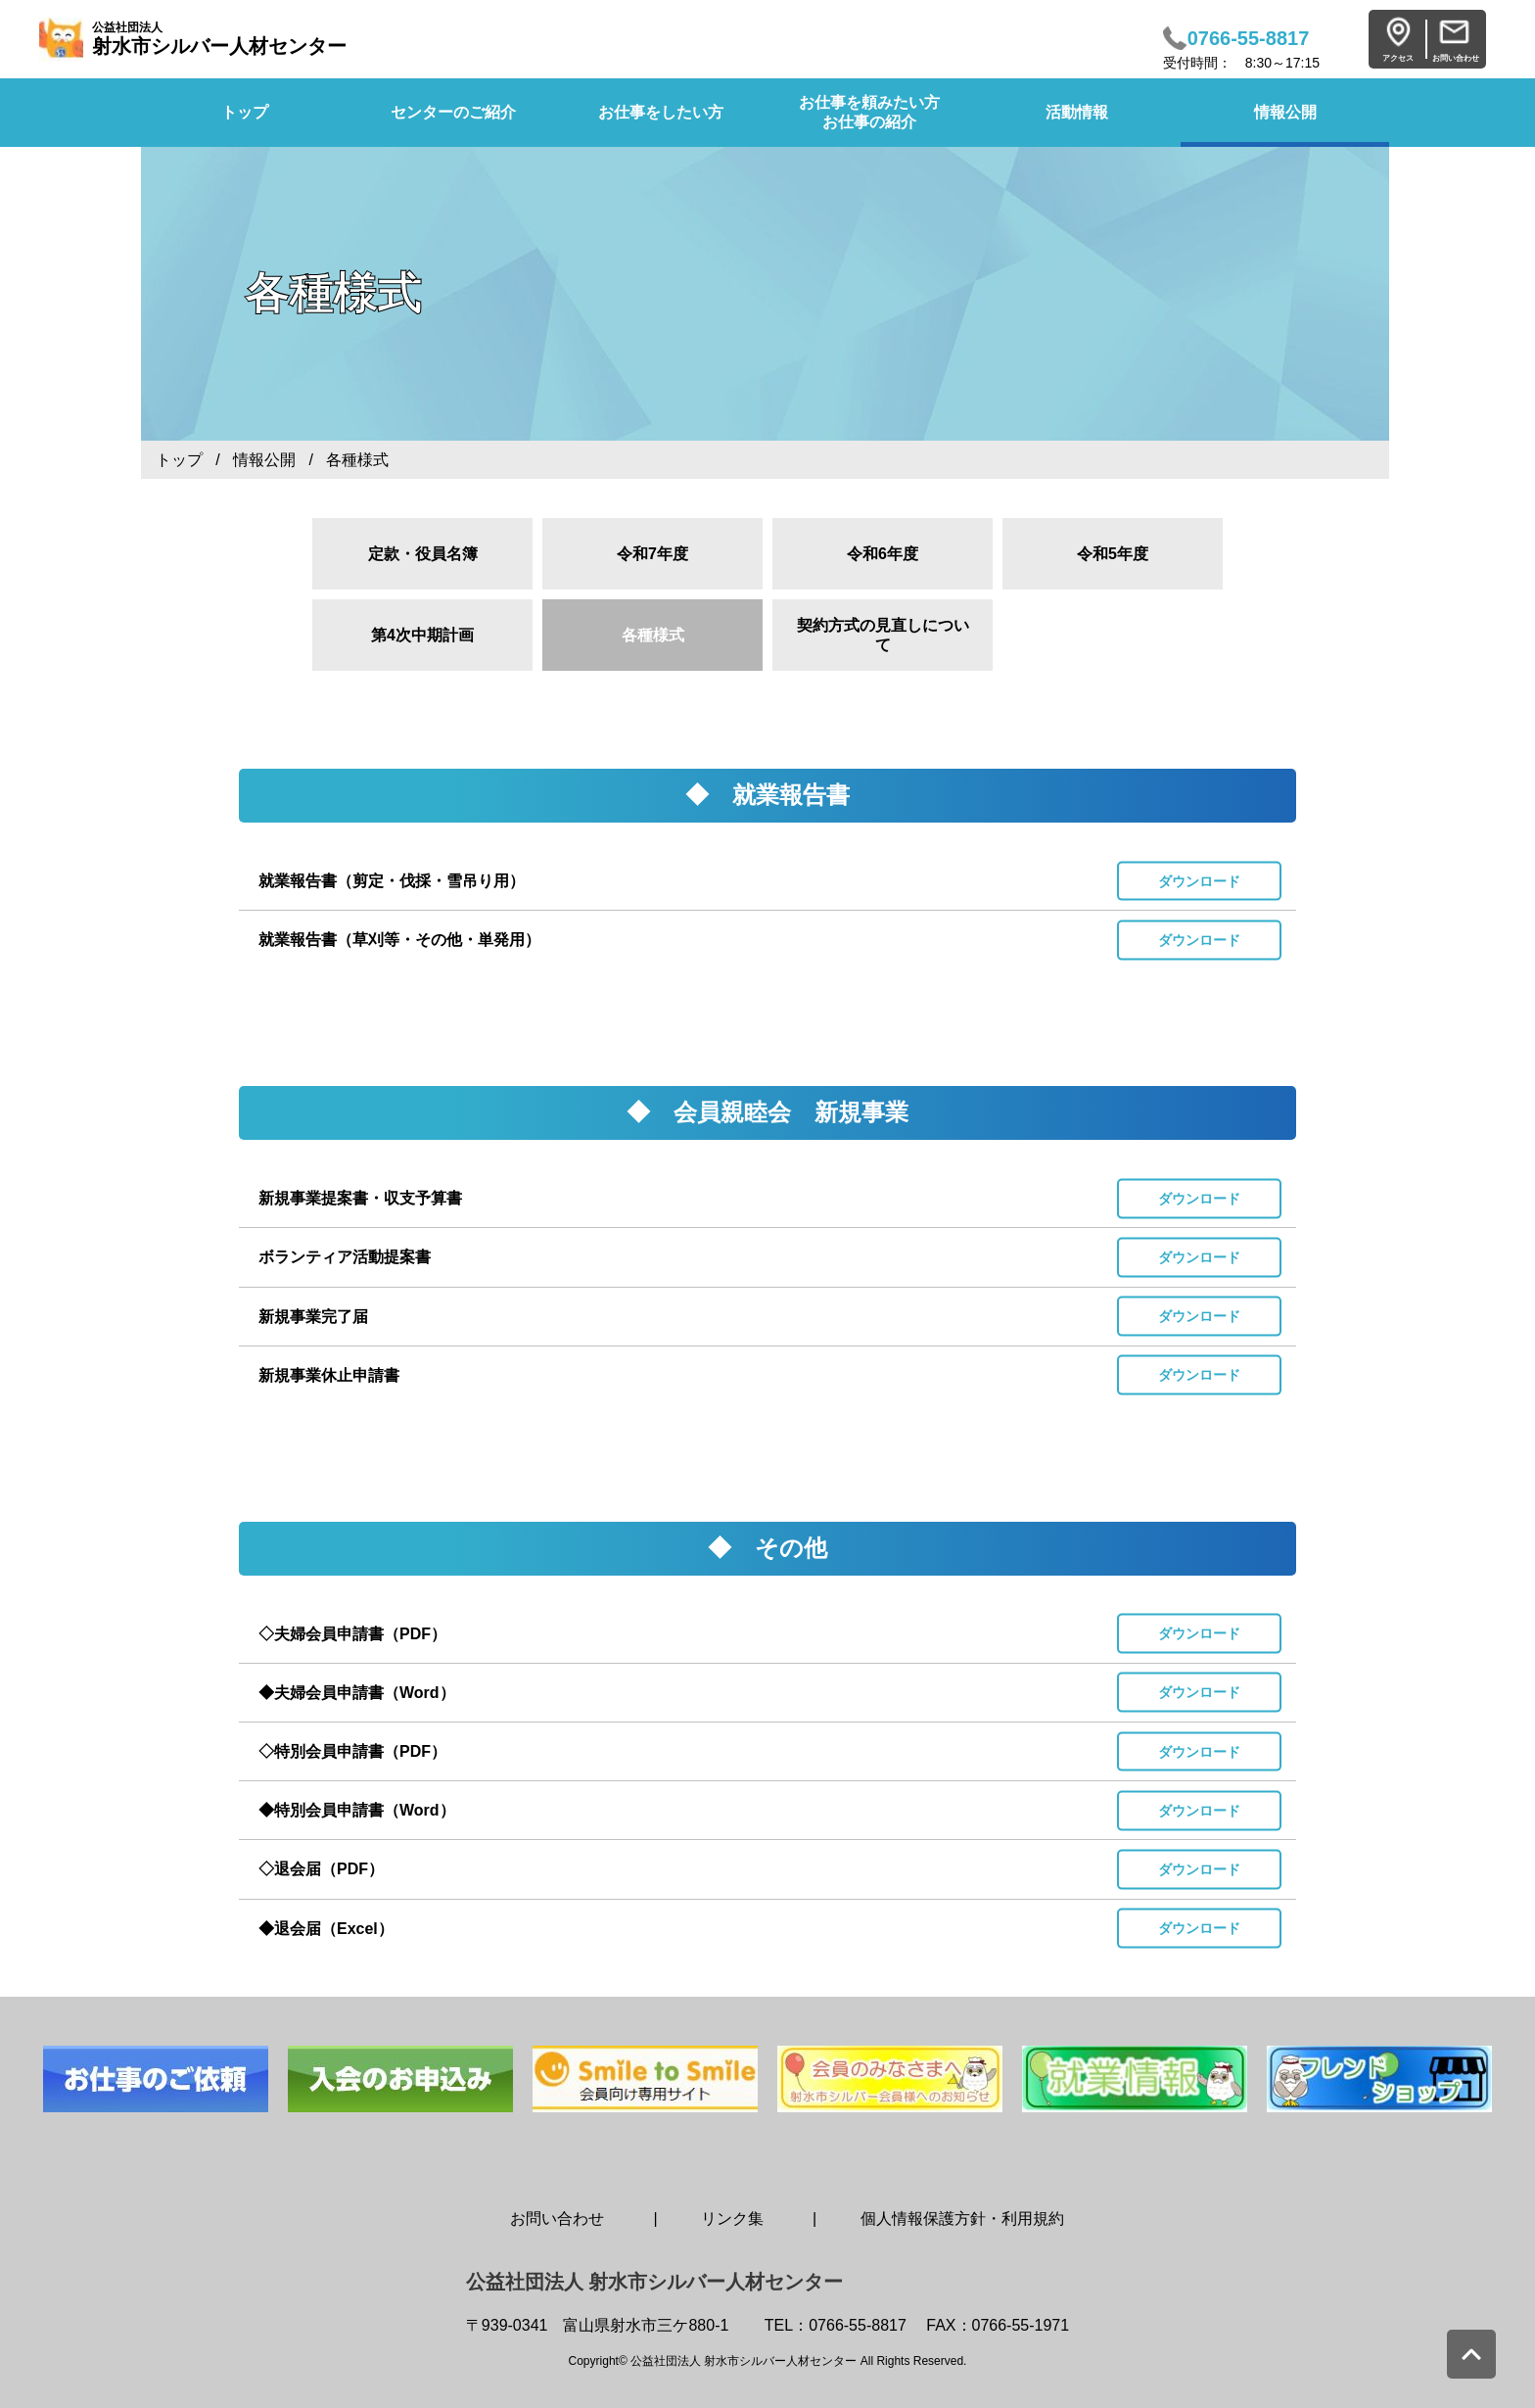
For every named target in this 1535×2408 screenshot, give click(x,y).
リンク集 (732, 2218)
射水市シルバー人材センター (219, 39)
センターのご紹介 (453, 112)
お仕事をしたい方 (660, 112)
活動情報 (1077, 112)
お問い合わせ (557, 2218)
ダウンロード (1199, 880)
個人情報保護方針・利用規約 (962, 2218)
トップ (179, 459)
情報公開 (1285, 112)
